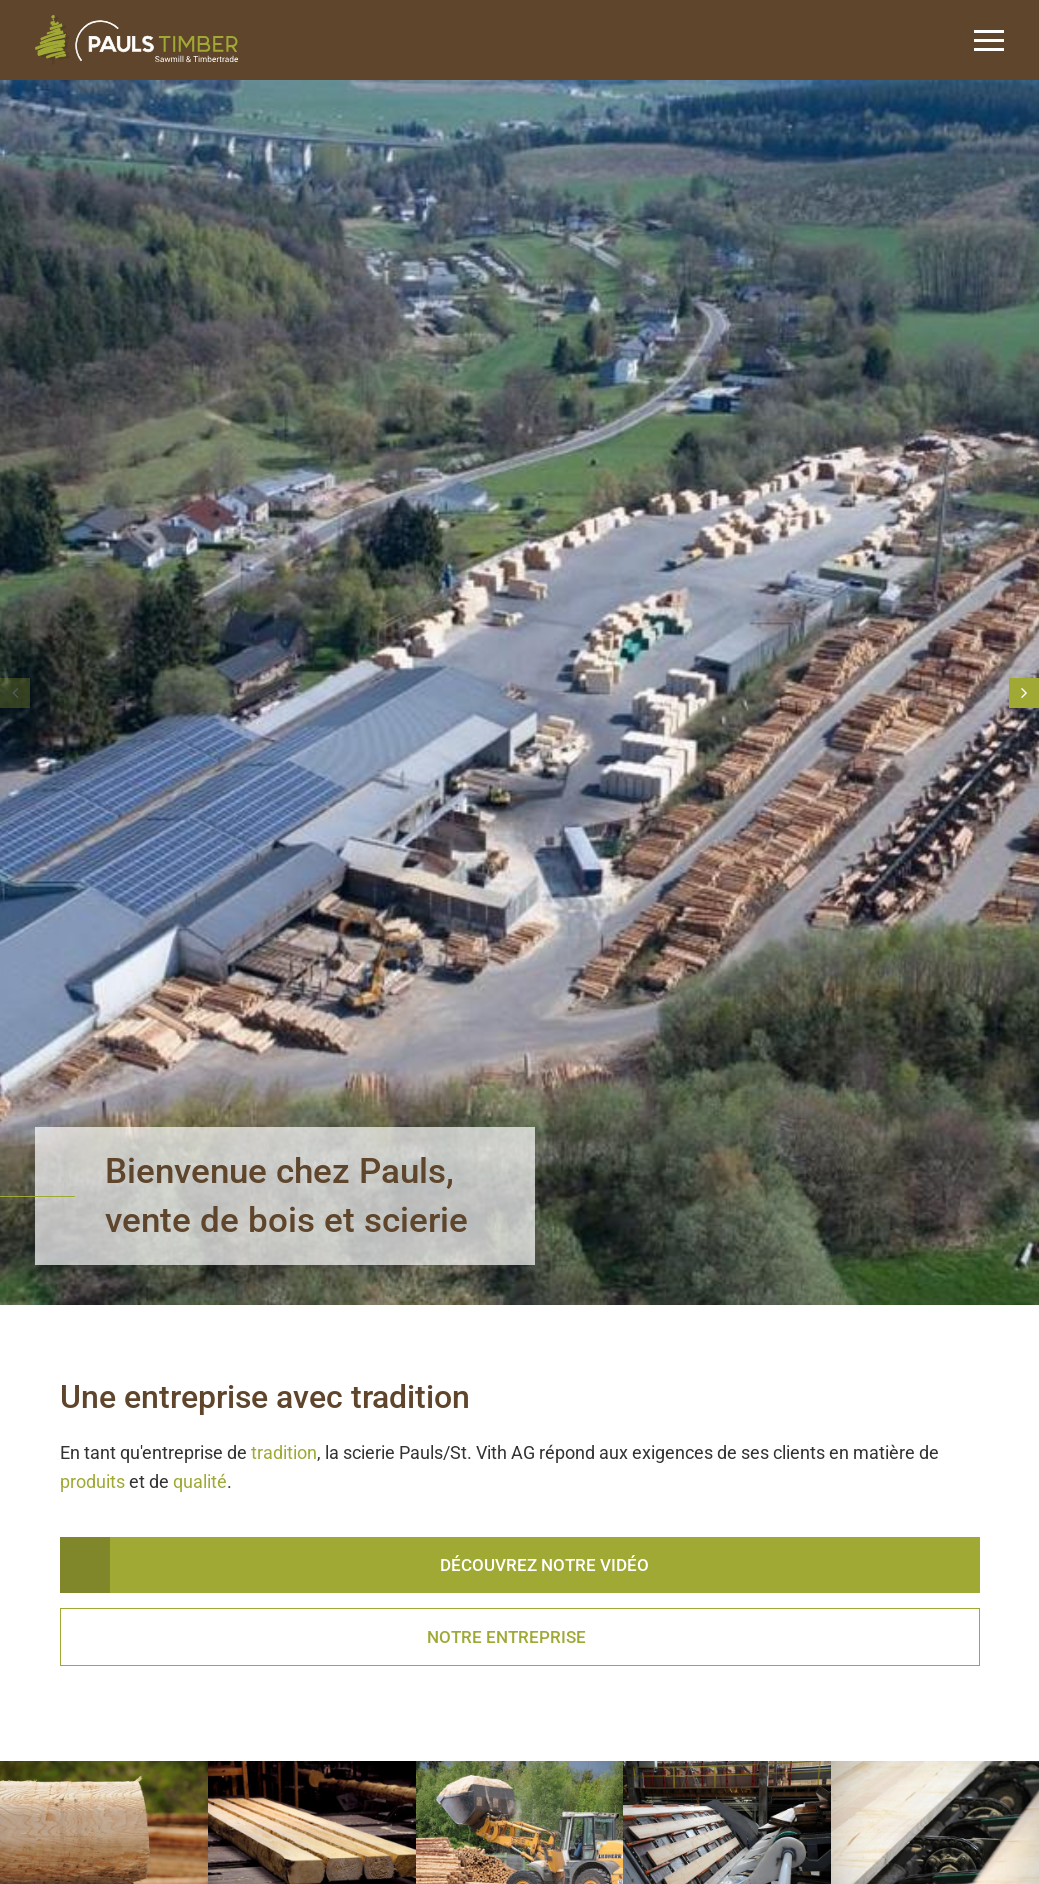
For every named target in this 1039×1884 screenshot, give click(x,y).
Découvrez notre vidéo (544, 1565)
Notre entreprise (506, 1637)
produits (94, 1481)
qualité (200, 1481)
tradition (284, 1452)
